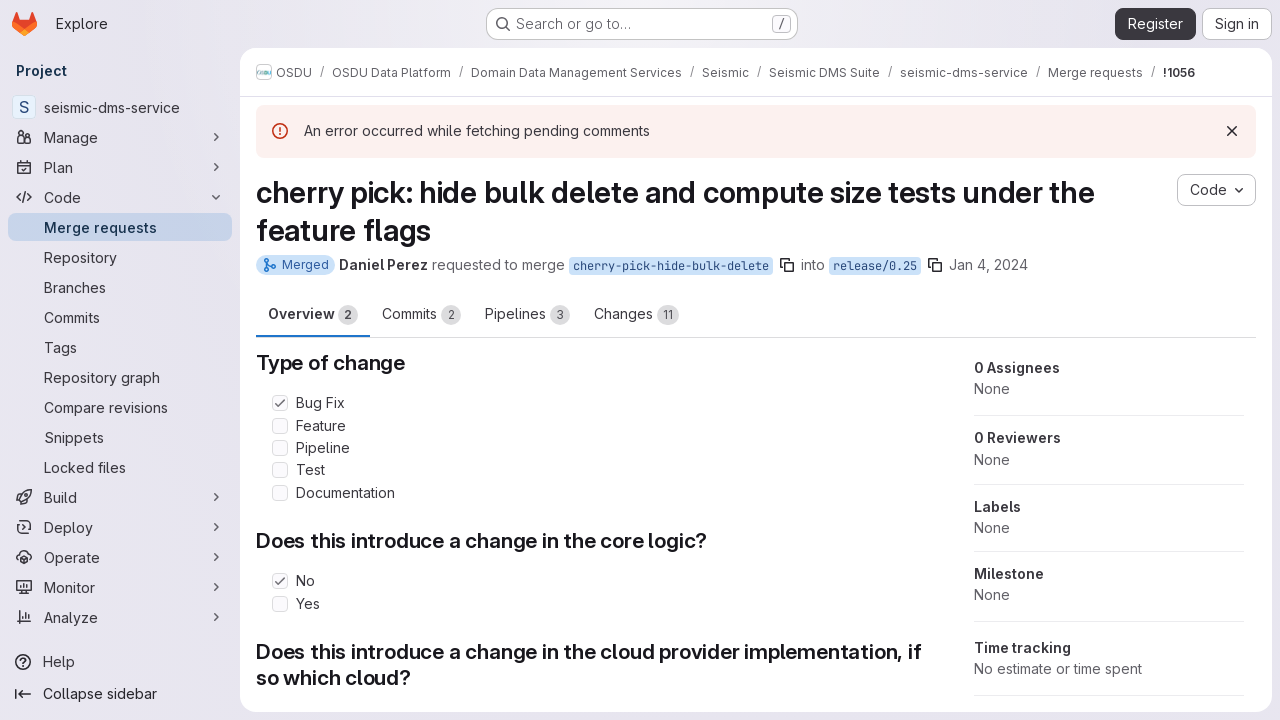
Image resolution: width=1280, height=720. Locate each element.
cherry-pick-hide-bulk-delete (671, 266)
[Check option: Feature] (280, 426)
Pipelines (527, 315)
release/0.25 (875, 266)
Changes (636, 315)
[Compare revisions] (120, 407)
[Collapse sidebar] (120, 694)
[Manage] (120, 137)
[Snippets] (120, 437)
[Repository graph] (120, 377)
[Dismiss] (1232, 131)
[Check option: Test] (280, 470)
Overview (313, 315)
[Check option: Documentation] (280, 493)
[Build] (120, 497)
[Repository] (120, 257)
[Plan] (120, 167)
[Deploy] (120, 527)
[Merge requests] (120, 227)
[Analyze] (120, 617)
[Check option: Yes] (280, 604)
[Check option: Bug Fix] (280, 403)
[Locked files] (120, 467)
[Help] (120, 662)
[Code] (120, 197)
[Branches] (120, 287)
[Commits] (120, 317)
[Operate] (120, 557)
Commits (421, 315)
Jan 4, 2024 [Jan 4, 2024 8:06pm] (988, 264)
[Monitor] (120, 587)
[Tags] (120, 347)
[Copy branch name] (787, 265)
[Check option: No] (280, 581)
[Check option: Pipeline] (280, 448)
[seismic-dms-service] (120, 107)
